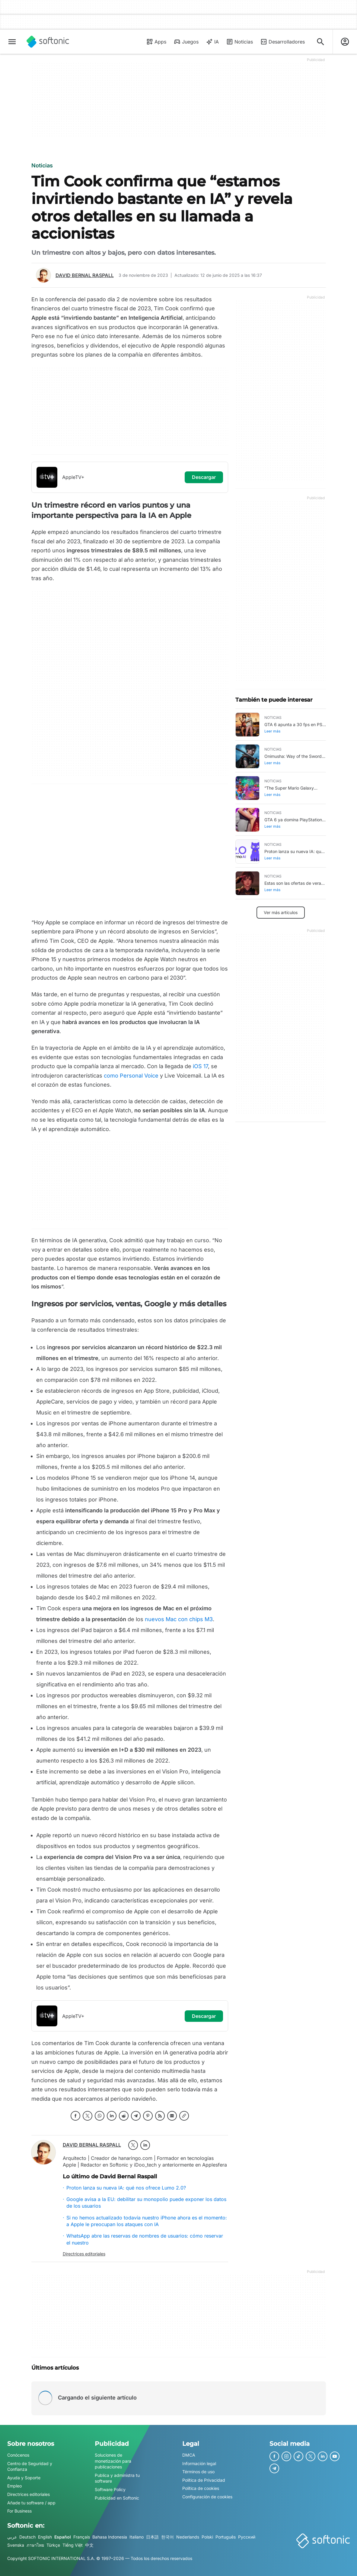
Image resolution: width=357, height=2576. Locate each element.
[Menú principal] (12, 42)
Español (62, 2536)
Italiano (136, 2536)
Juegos (186, 41)
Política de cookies (200, 2488)
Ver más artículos (281, 912)
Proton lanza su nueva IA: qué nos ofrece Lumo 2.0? (126, 2188)
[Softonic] (48, 42)
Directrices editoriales (84, 2253)
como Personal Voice (131, 1075)
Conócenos (18, 2455)
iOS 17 (200, 1066)
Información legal (199, 2463)
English (45, 2536)
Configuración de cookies (207, 2496)
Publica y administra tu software (117, 2478)
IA (212, 41)
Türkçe (53, 2545)
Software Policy (110, 2489)
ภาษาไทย (35, 2545)
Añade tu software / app (31, 2502)
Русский (246, 2536)
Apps (156, 41)
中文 (89, 2545)
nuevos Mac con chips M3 (179, 1619)
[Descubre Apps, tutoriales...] (320, 42)
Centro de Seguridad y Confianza (29, 2466)
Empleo (14, 2485)
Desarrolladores (282, 41)
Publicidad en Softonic (117, 2497)
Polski (207, 2536)
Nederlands (187, 2536)
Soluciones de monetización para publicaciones (113, 2460)
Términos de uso (198, 2471)
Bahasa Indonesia (109, 2536)
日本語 (152, 2536)
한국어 (167, 2536)
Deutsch (27, 2536)
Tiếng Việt (72, 2545)
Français (81, 2536)
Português (225, 2536)
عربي (12, 2536)
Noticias (239, 41)
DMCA (188, 2455)
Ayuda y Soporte (23, 2477)
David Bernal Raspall (85, 275)
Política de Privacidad (203, 2480)
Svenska (15, 2545)
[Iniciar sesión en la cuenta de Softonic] (345, 42)
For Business (19, 2510)
